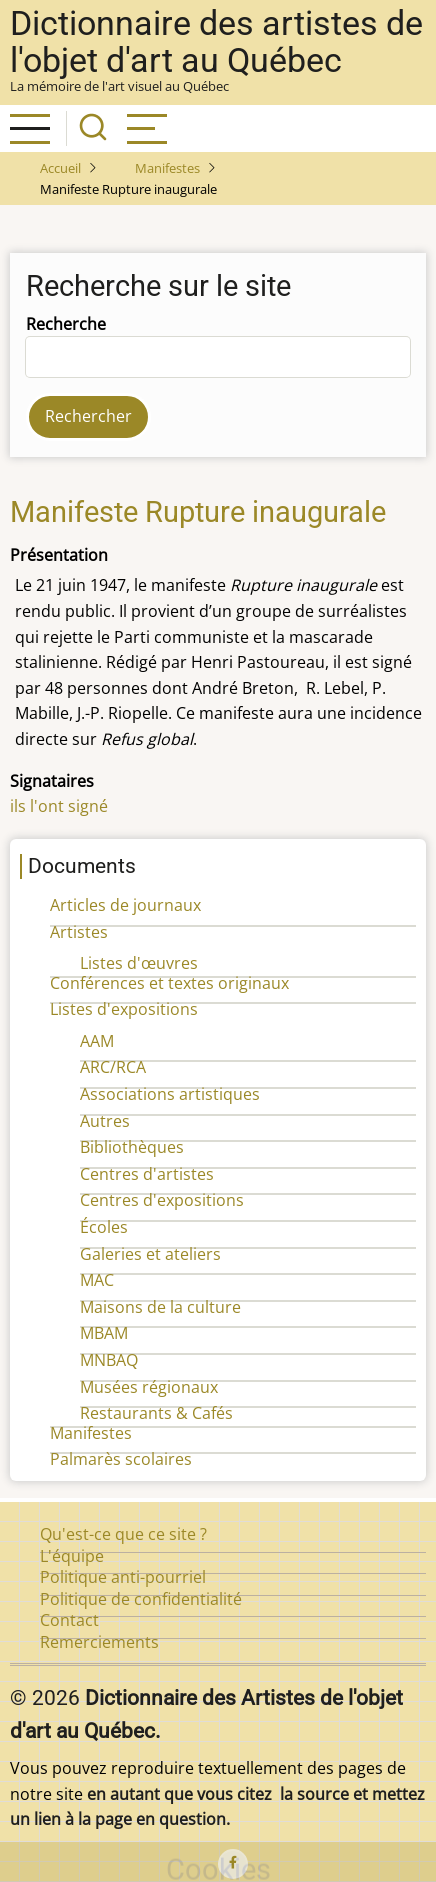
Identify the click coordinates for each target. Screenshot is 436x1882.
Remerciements (99, 1642)
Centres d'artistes (147, 1174)
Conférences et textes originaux (169, 983)
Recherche (66, 324)
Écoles (104, 1227)
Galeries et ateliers (150, 1254)
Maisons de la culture (160, 1307)
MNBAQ (109, 1360)
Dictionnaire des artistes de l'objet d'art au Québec (216, 42)
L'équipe (72, 1556)
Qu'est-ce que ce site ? (123, 1534)
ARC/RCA (113, 1067)
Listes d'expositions (124, 1009)
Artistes (79, 932)
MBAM (104, 1333)
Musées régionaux (149, 1387)
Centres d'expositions (162, 1200)
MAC (97, 1280)
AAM (97, 1041)
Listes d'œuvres (139, 963)
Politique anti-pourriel (123, 1577)
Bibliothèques (132, 1147)
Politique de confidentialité (141, 1599)
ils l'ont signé (59, 806)
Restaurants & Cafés (156, 1413)
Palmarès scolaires (121, 1459)
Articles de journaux (125, 905)
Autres (105, 1121)
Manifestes (167, 168)
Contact (69, 1620)
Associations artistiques (170, 1094)
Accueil (60, 168)
